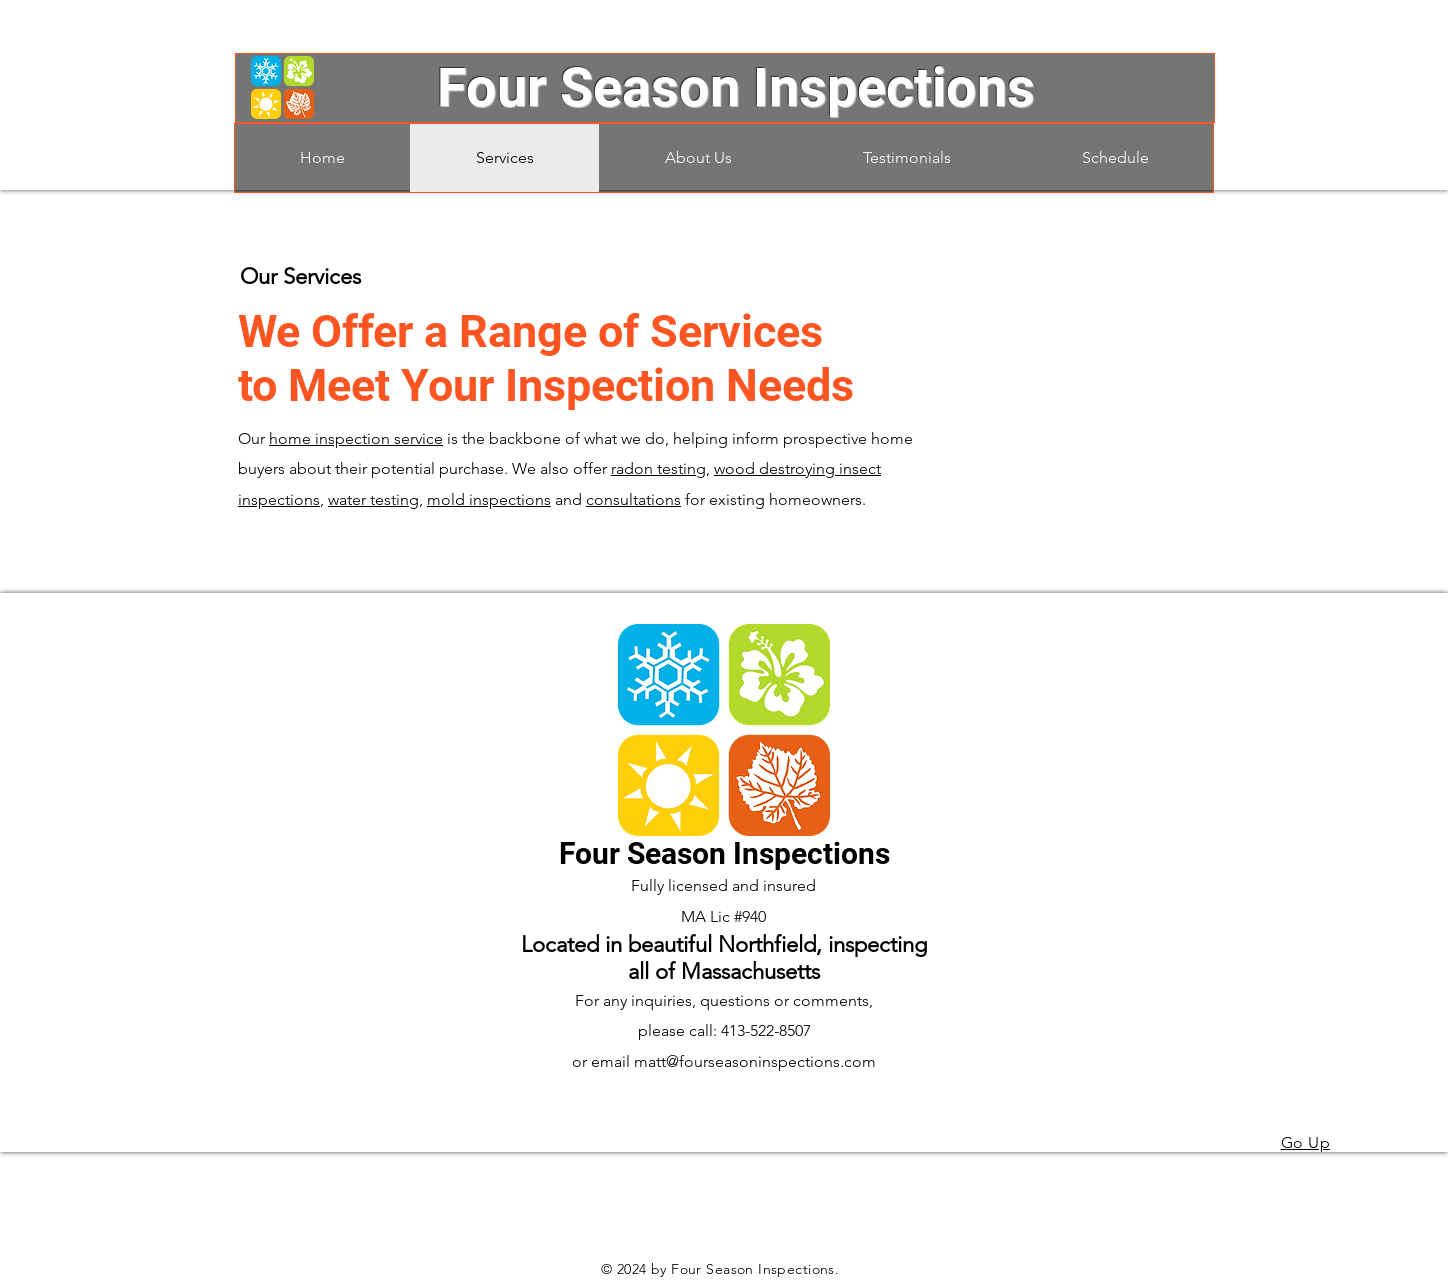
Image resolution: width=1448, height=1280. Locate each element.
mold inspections (489, 499)
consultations (633, 499)
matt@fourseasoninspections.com (755, 1061)
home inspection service (356, 438)
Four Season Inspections (724, 853)
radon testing (658, 468)
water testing (373, 499)
